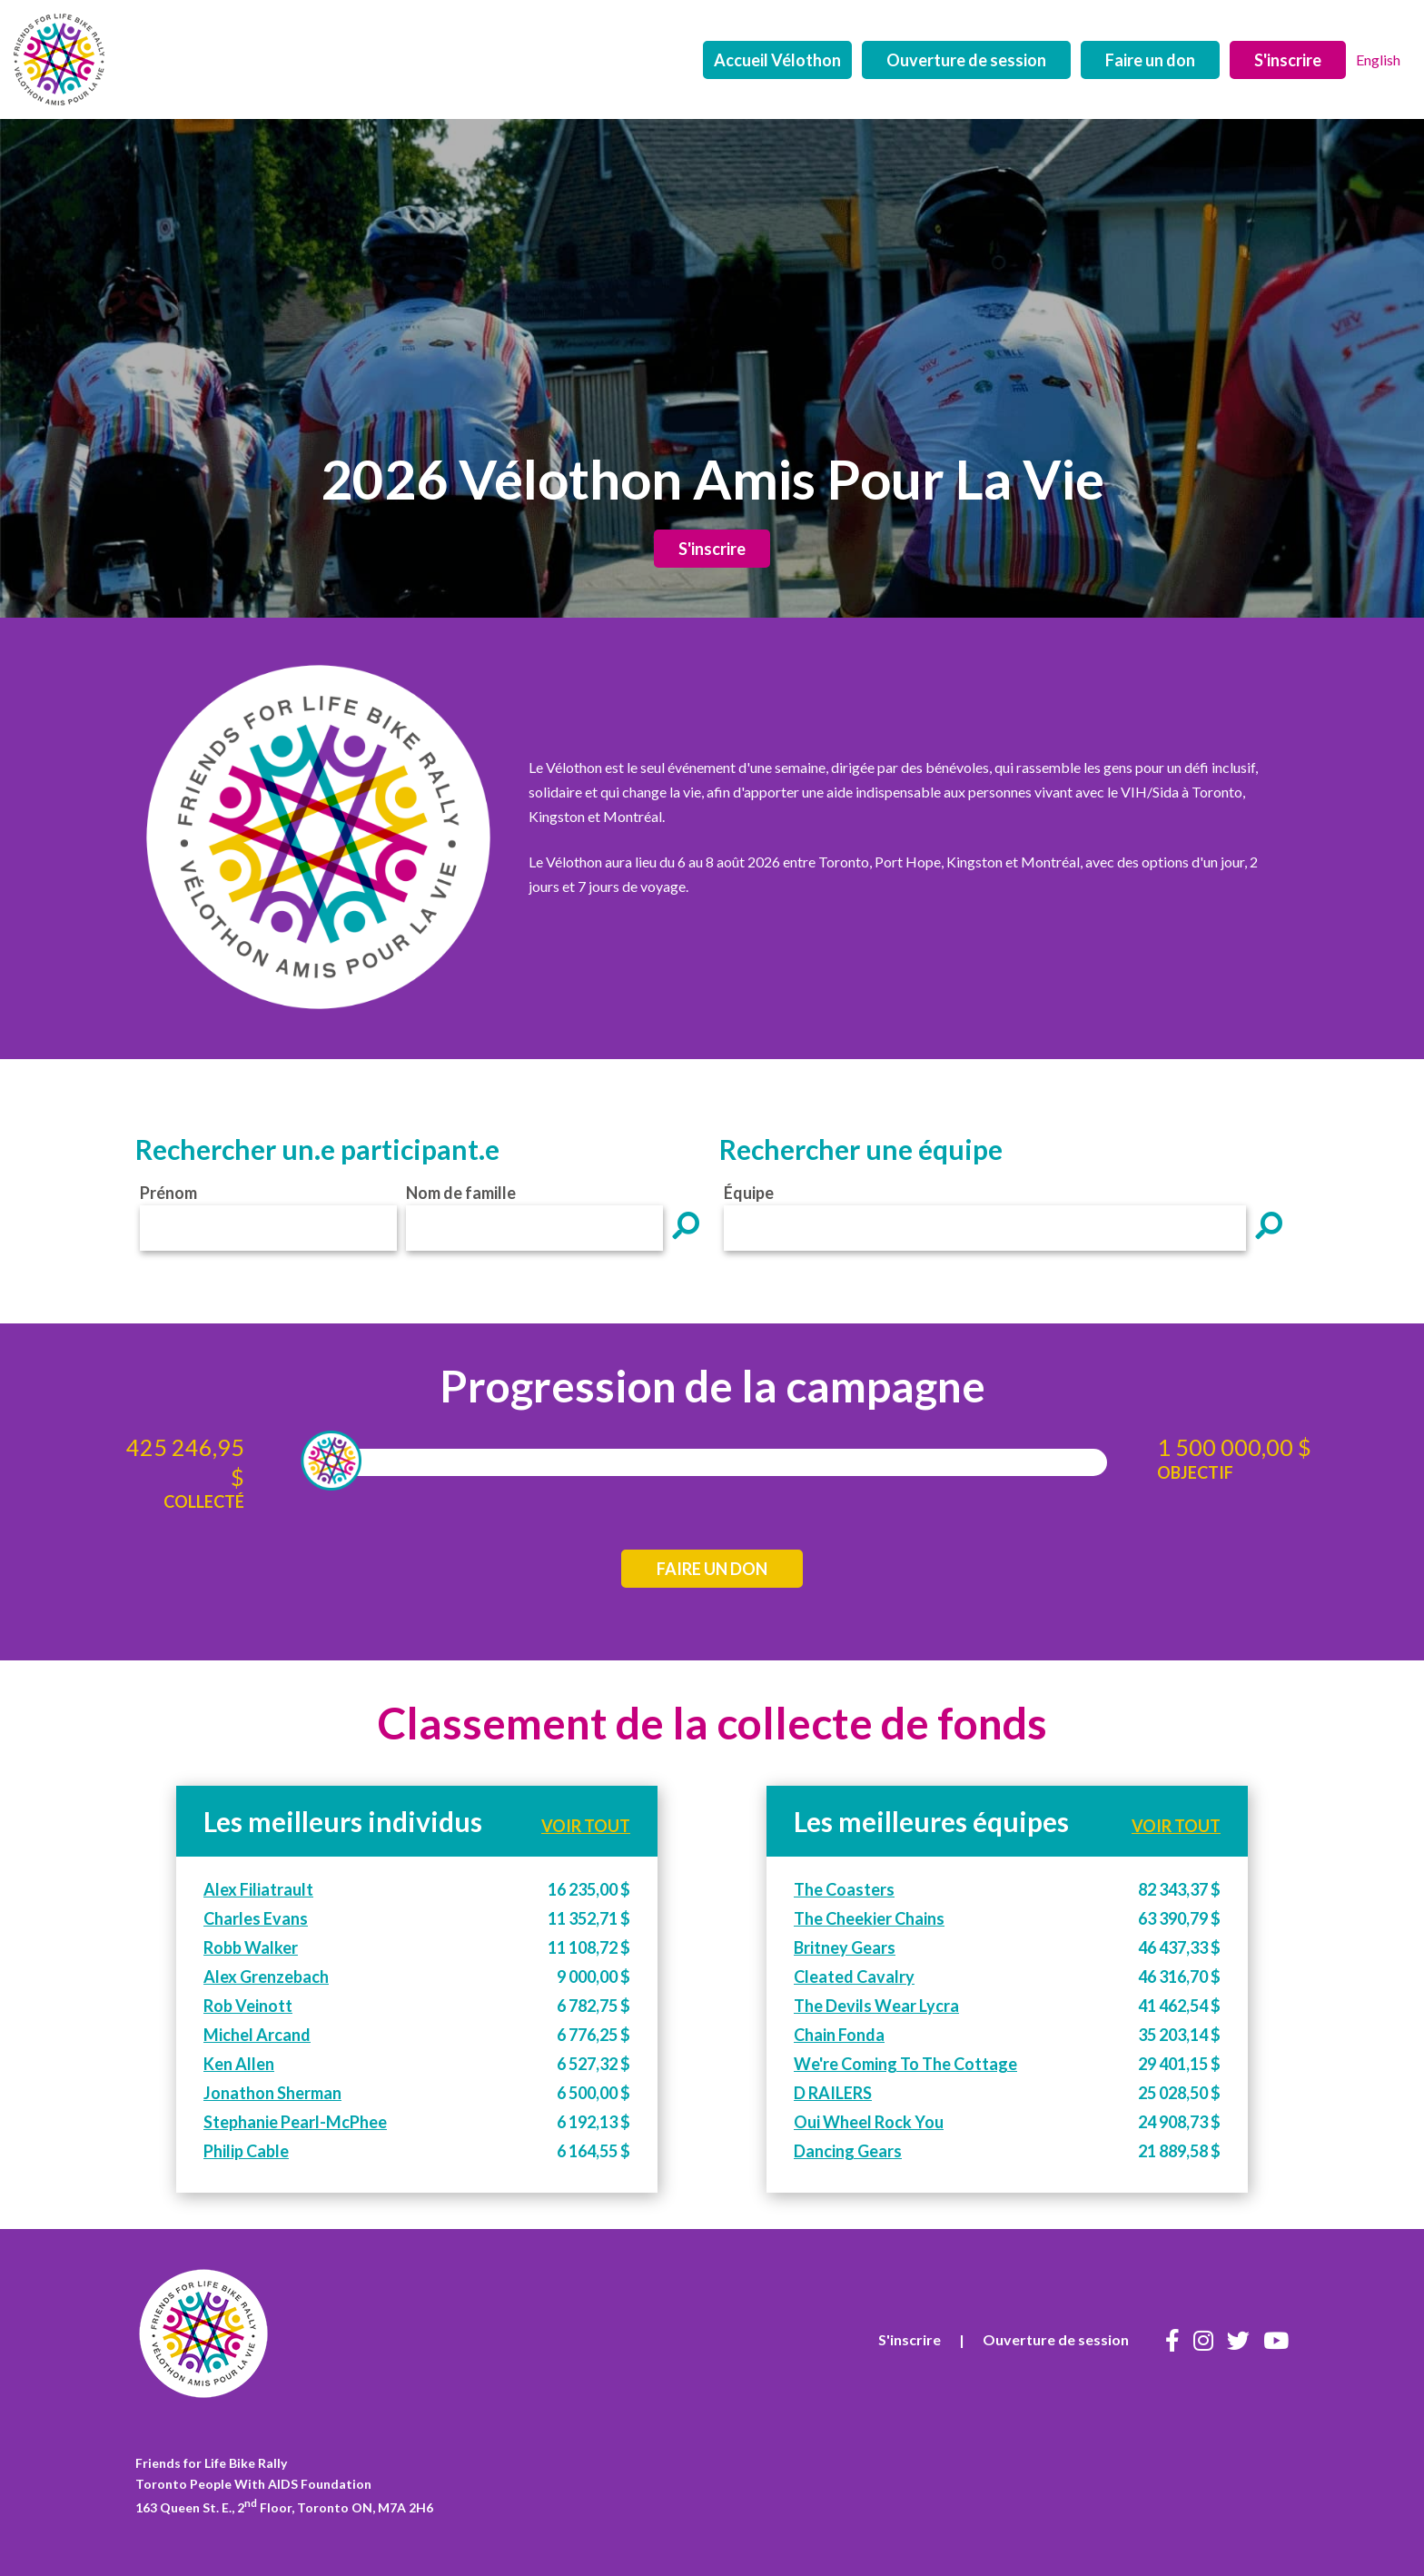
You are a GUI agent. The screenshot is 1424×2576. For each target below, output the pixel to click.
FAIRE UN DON (712, 1569)
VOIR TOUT (585, 1826)
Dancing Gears (848, 2151)
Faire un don (1150, 60)
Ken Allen (238, 2064)
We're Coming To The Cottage (905, 2064)
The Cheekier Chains (869, 1918)
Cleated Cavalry (854, 1976)
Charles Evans (255, 1918)
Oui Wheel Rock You (869, 2122)
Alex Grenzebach (266, 1976)
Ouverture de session (966, 60)
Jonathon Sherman (272, 2093)
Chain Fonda (839, 2035)
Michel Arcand (257, 2035)
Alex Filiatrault (258, 1889)
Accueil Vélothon (777, 60)
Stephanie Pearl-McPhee (295, 2122)
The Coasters (844, 1889)
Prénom (168, 1193)
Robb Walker (250, 1947)
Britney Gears (844, 1947)
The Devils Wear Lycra (876, 2006)
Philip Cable (246, 2151)
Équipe (749, 1193)
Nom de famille (461, 1193)
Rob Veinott (247, 2006)
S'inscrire (1287, 60)
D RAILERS (833, 2093)
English (1378, 59)
